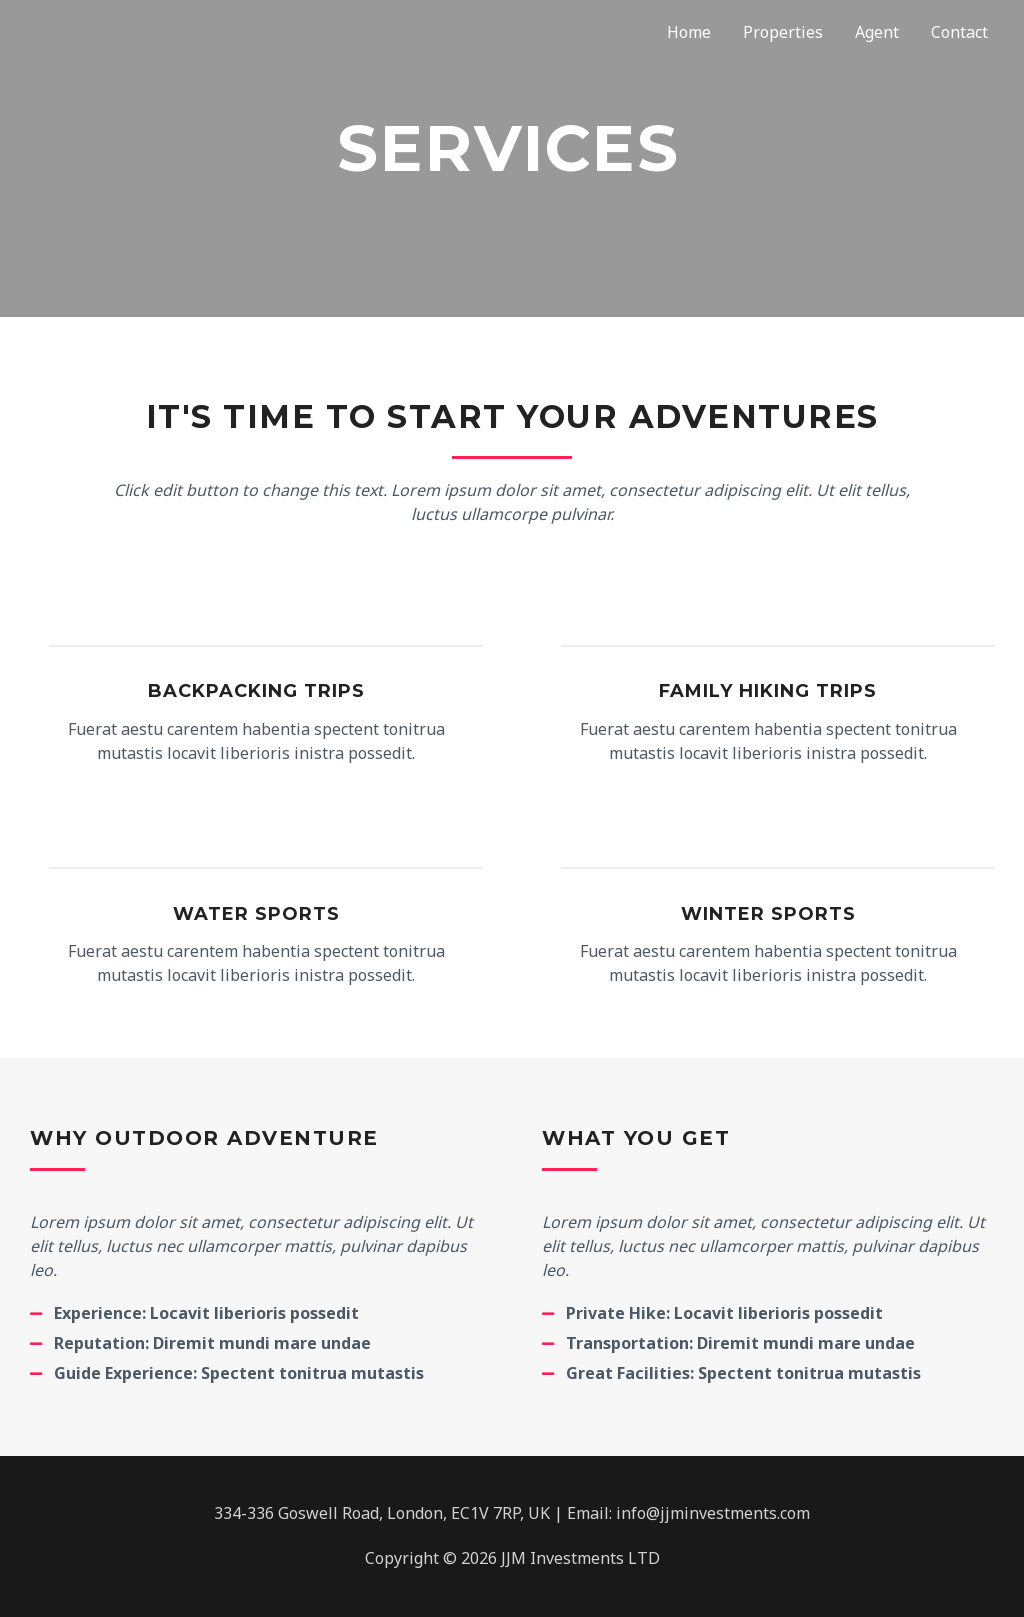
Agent (877, 32)
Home (689, 32)
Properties (783, 32)
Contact (959, 32)
